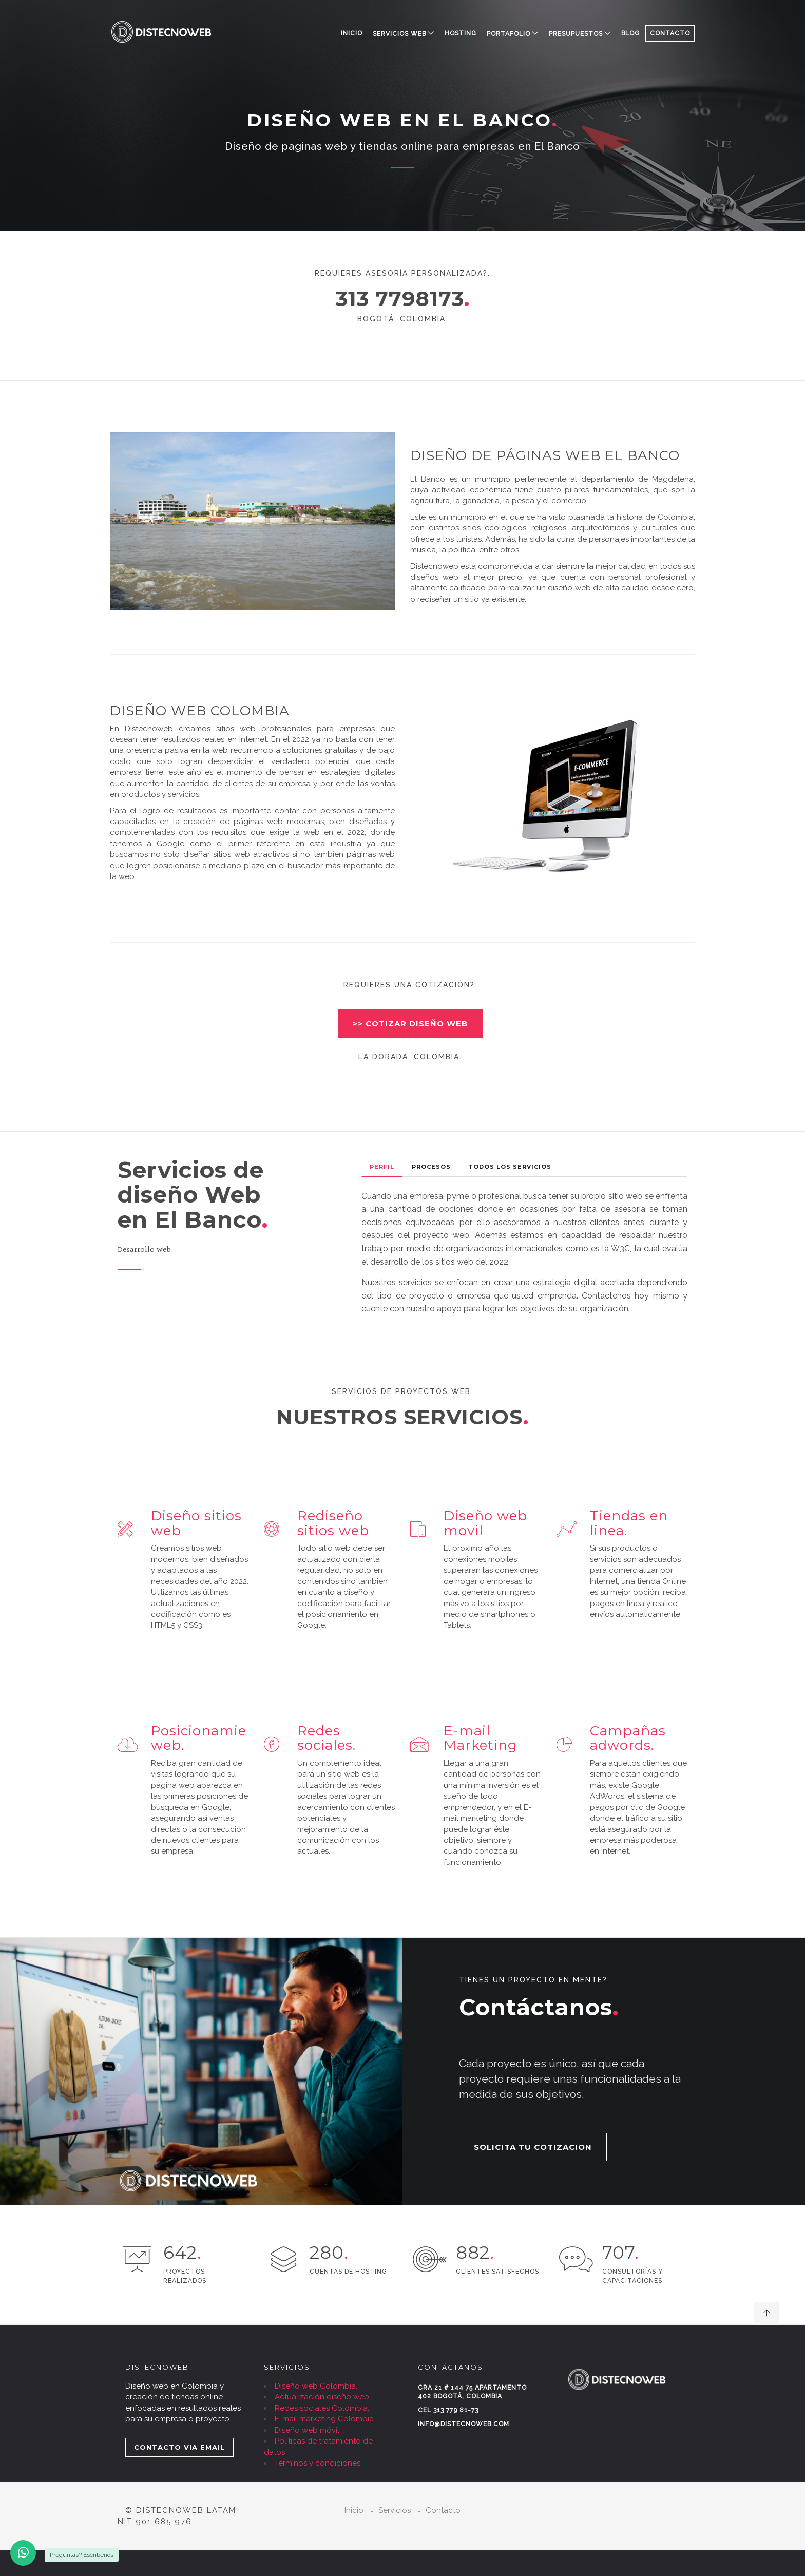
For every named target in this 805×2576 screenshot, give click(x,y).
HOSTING (460, 33)
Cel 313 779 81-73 (448, 2410)
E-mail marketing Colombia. (325, 2419)
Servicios (394, 2510)
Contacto (443, 2510)
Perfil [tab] (382, 1166)
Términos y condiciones (317, 2463)
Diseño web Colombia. (316, 2386)
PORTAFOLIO (508, 33)
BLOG (630, 33)
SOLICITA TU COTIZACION (533, 2147)
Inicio (351, 33)
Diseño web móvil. (308, 2430)
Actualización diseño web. (323, 2396)
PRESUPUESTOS (576, 33)
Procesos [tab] (431, 1166)
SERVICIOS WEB (399, 33)
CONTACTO (670, 33)
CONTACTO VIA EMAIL (179, 2447)
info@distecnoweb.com (463, 2424)
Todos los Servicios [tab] (509, 1166)
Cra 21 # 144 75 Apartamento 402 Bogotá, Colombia (472, 2392)
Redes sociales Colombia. (322, 2408)
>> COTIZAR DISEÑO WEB (410, 1023)
